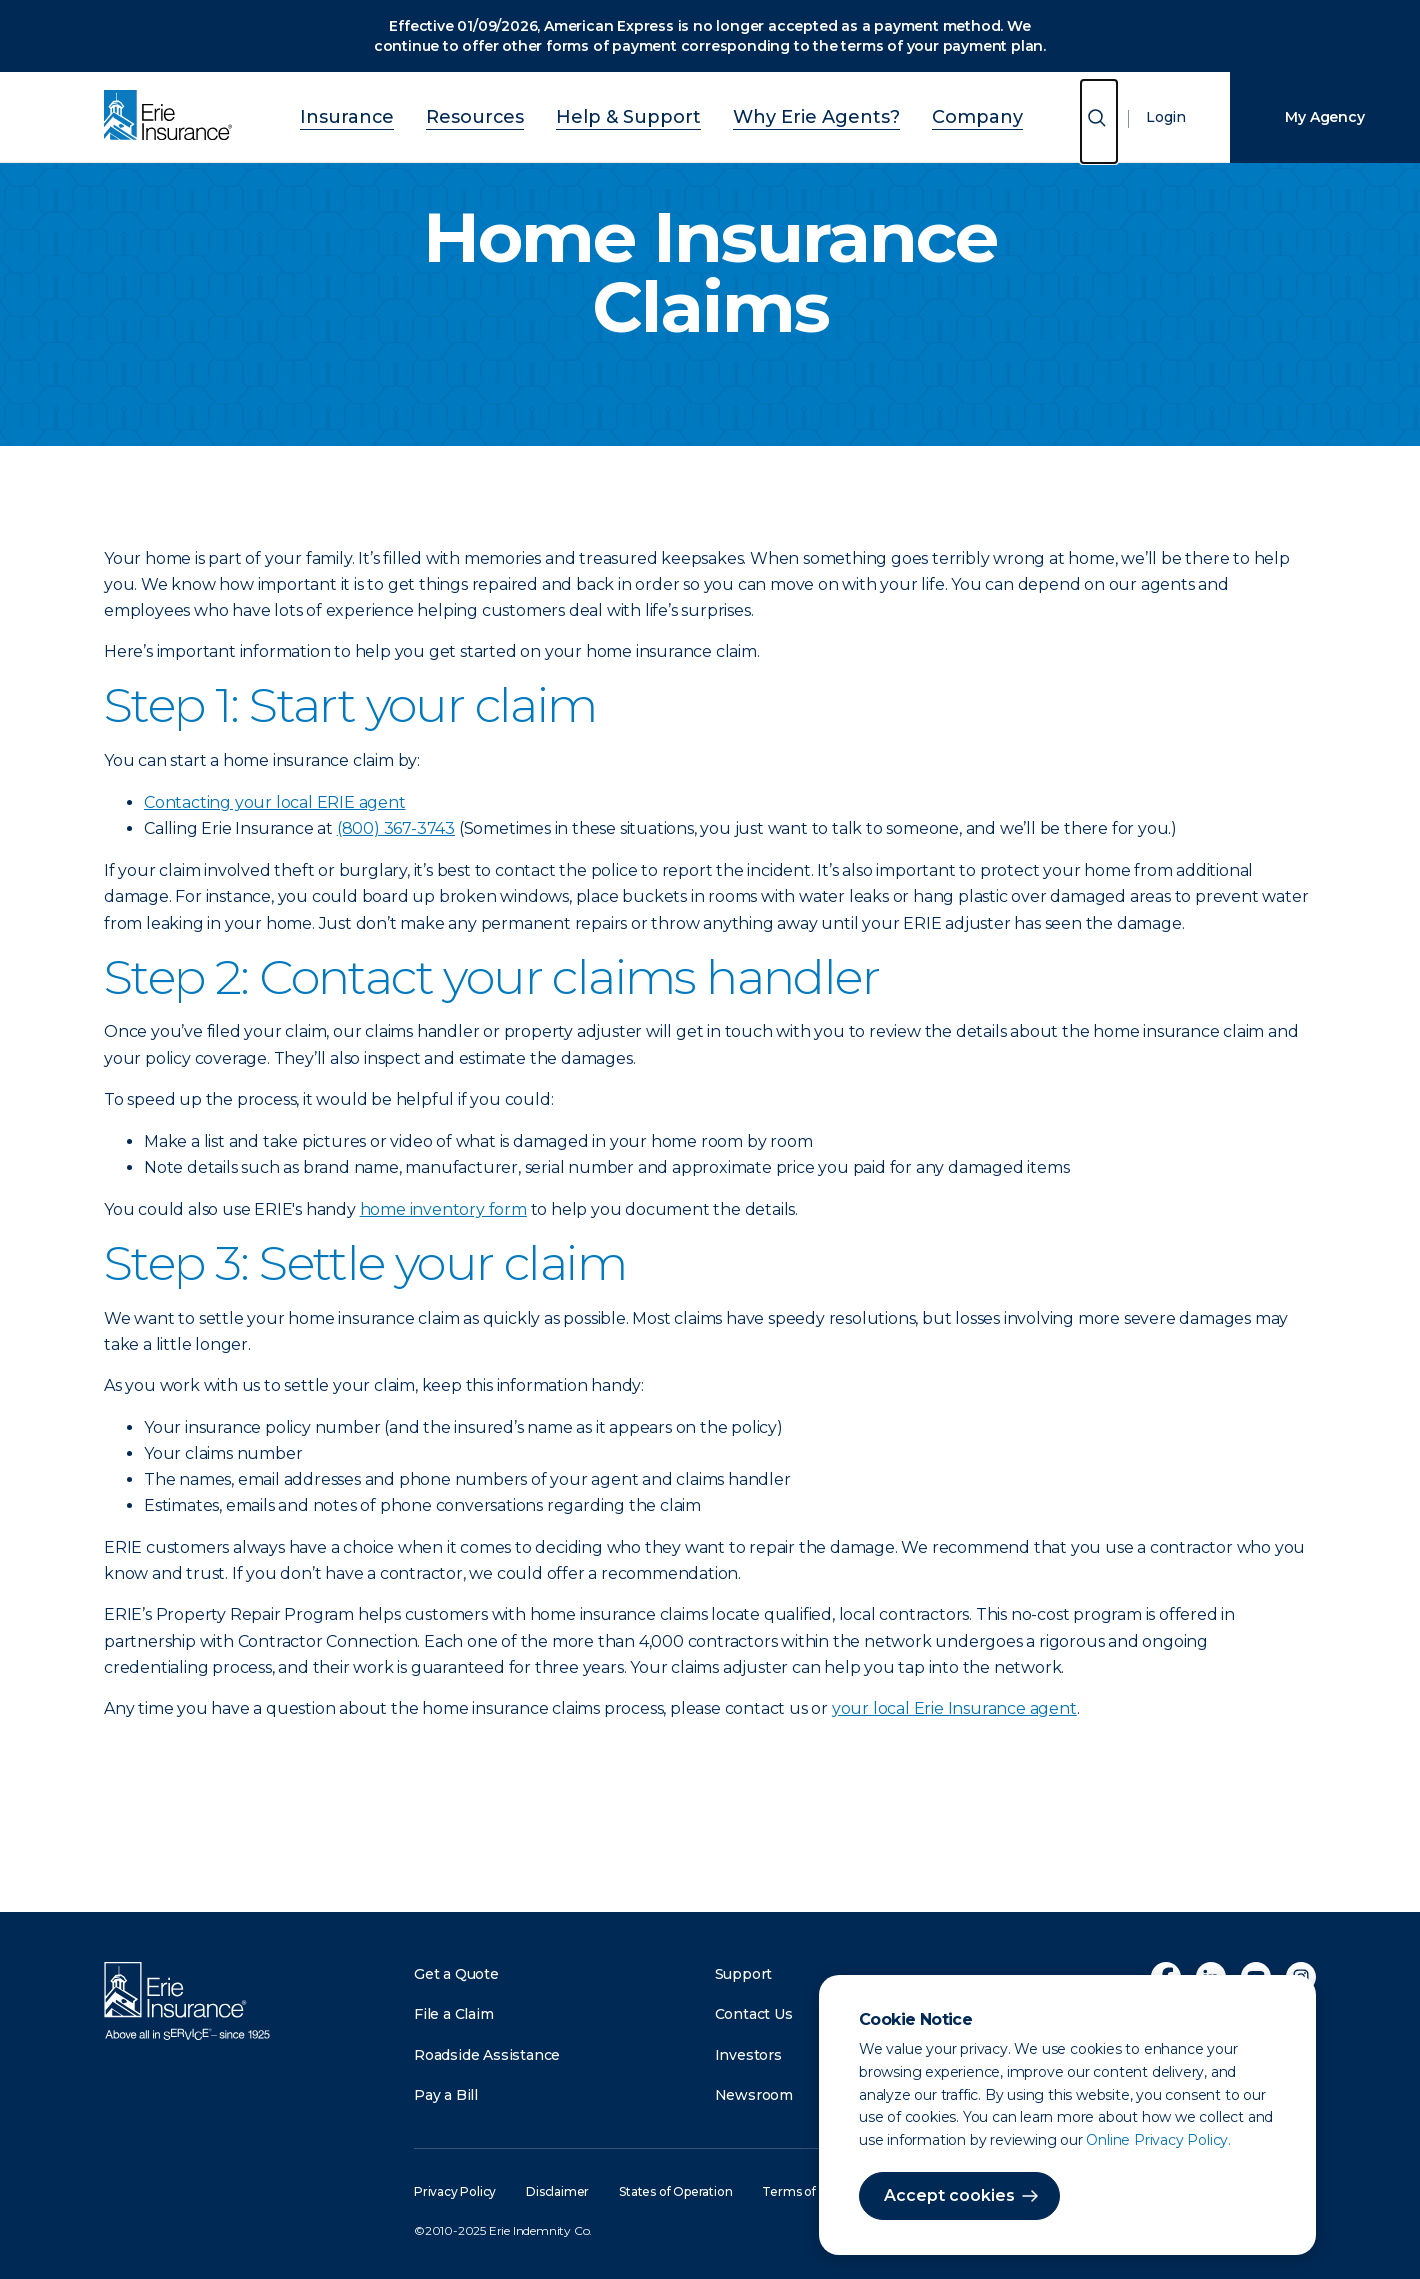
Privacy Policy (455, 2191)
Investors (748, 2055)
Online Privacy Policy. (1158, 2140)
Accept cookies (949, 2195)
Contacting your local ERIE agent (275, 802)
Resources (509, 114)
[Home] (173, 117)
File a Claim (454, 2014)
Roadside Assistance (487, 2055)
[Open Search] (1099, 121)
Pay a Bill (446, 2095)
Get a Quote (456, 1974)
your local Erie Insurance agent (954, 1708)
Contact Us (754, 2014)
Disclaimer (557, 2191)
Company (921, 114)
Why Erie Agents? (789, 114)
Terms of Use (801, 2191)
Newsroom (754, 2095)
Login (1166, 117)
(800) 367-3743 (396, 828)
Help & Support (636, 114)
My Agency (1324, 117)
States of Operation (675, 2191)
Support (744, 1974)
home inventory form (443, 1209)
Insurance (403, 114)
